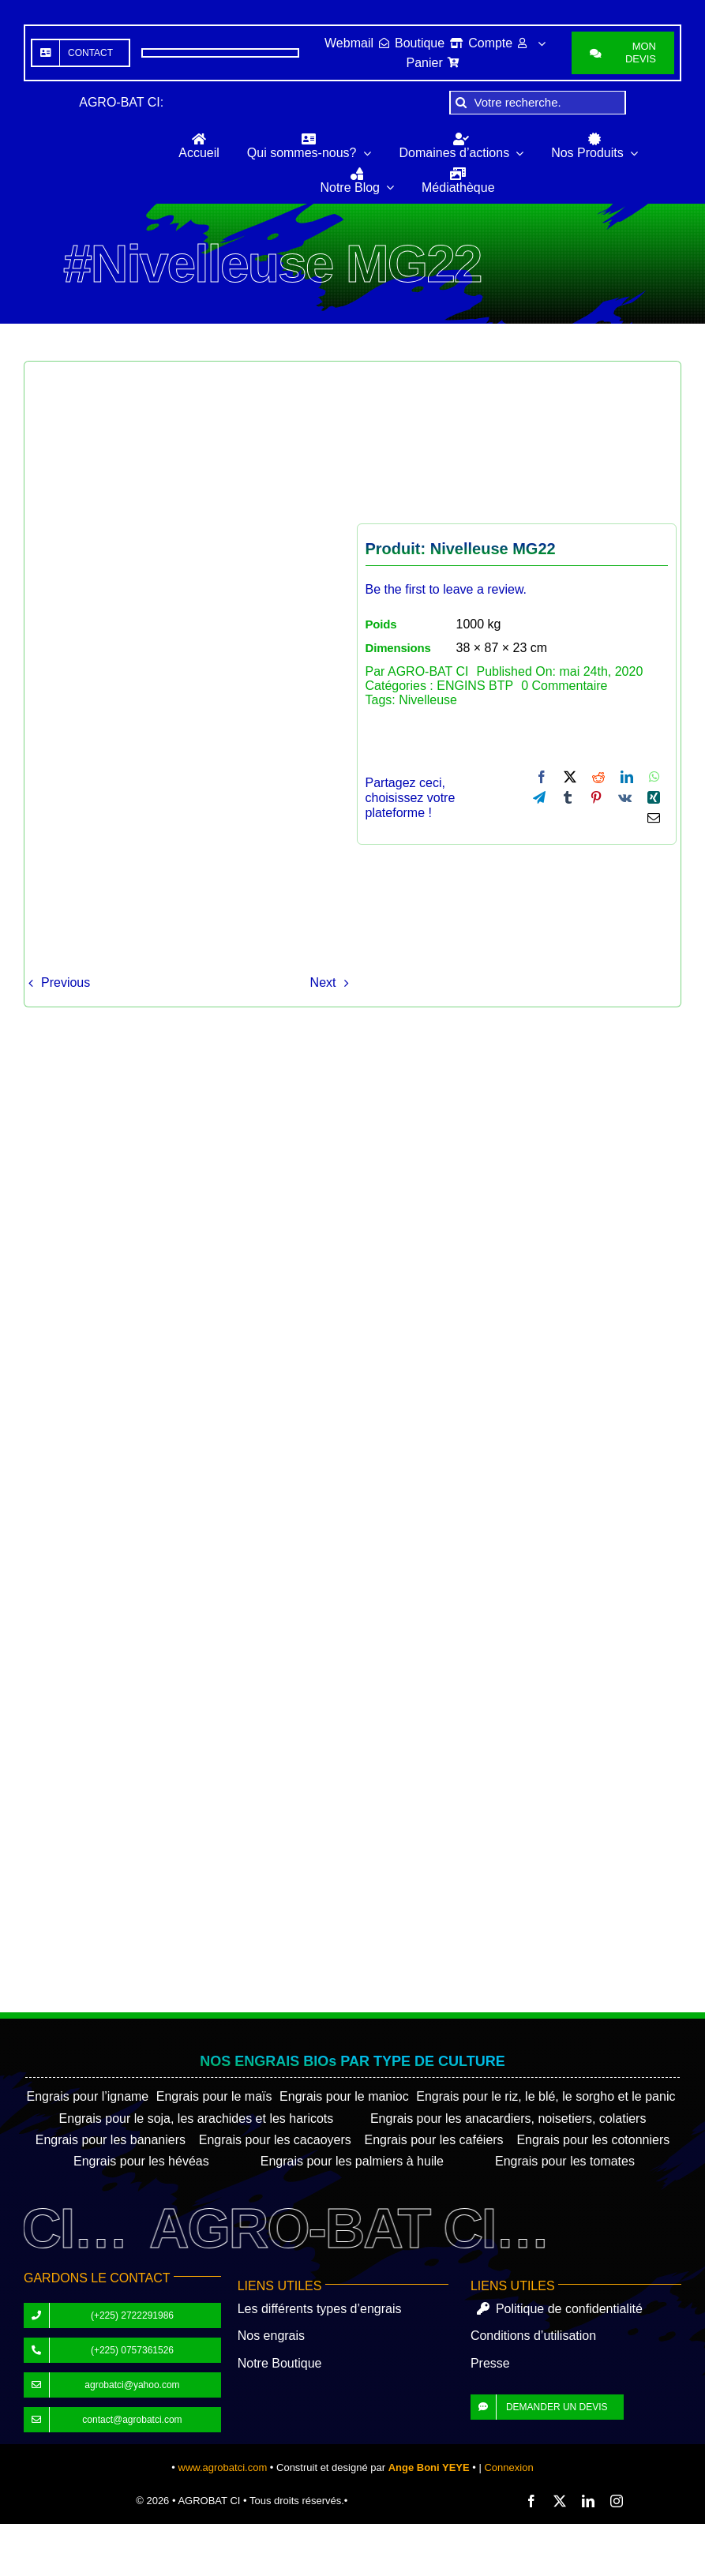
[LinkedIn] (627, 777)
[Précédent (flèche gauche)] (6, 2551)
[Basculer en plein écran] (22, 2535)
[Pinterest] (596, 797)
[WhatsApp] (654, 777)
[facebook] (531, 2501)
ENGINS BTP (475, 685)
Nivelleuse (428, 700)
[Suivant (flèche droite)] (22, 2551)
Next (323, 982)
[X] (570, 777)
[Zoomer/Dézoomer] (6, 2535)
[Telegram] (539, 797)
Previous (65, 982)
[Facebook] (541, 777)
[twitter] (559, 2501)
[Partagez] (38, 2535)
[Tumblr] (567, 797)
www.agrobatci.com (223, 2467)
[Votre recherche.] (537, 102)
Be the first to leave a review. (446, 589)
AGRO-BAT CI (428, 671)
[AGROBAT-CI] (75, 149)
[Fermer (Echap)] (54, 2535)
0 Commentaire (564, 685)
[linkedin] (588, 2501)
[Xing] (653, 797)
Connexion (508, 2467)
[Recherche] (461, 102)
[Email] (653, 818)
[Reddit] (598, 777)
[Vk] (624, 797)
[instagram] (616, 2501)
